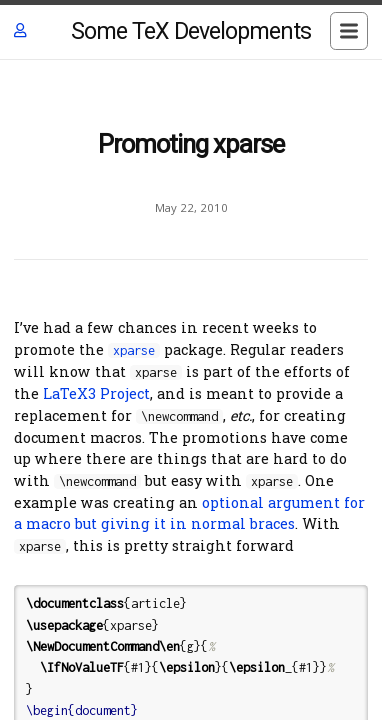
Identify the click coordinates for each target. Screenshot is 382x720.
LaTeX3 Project (96, 393)
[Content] (191, 390)
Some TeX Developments (191, 31)
